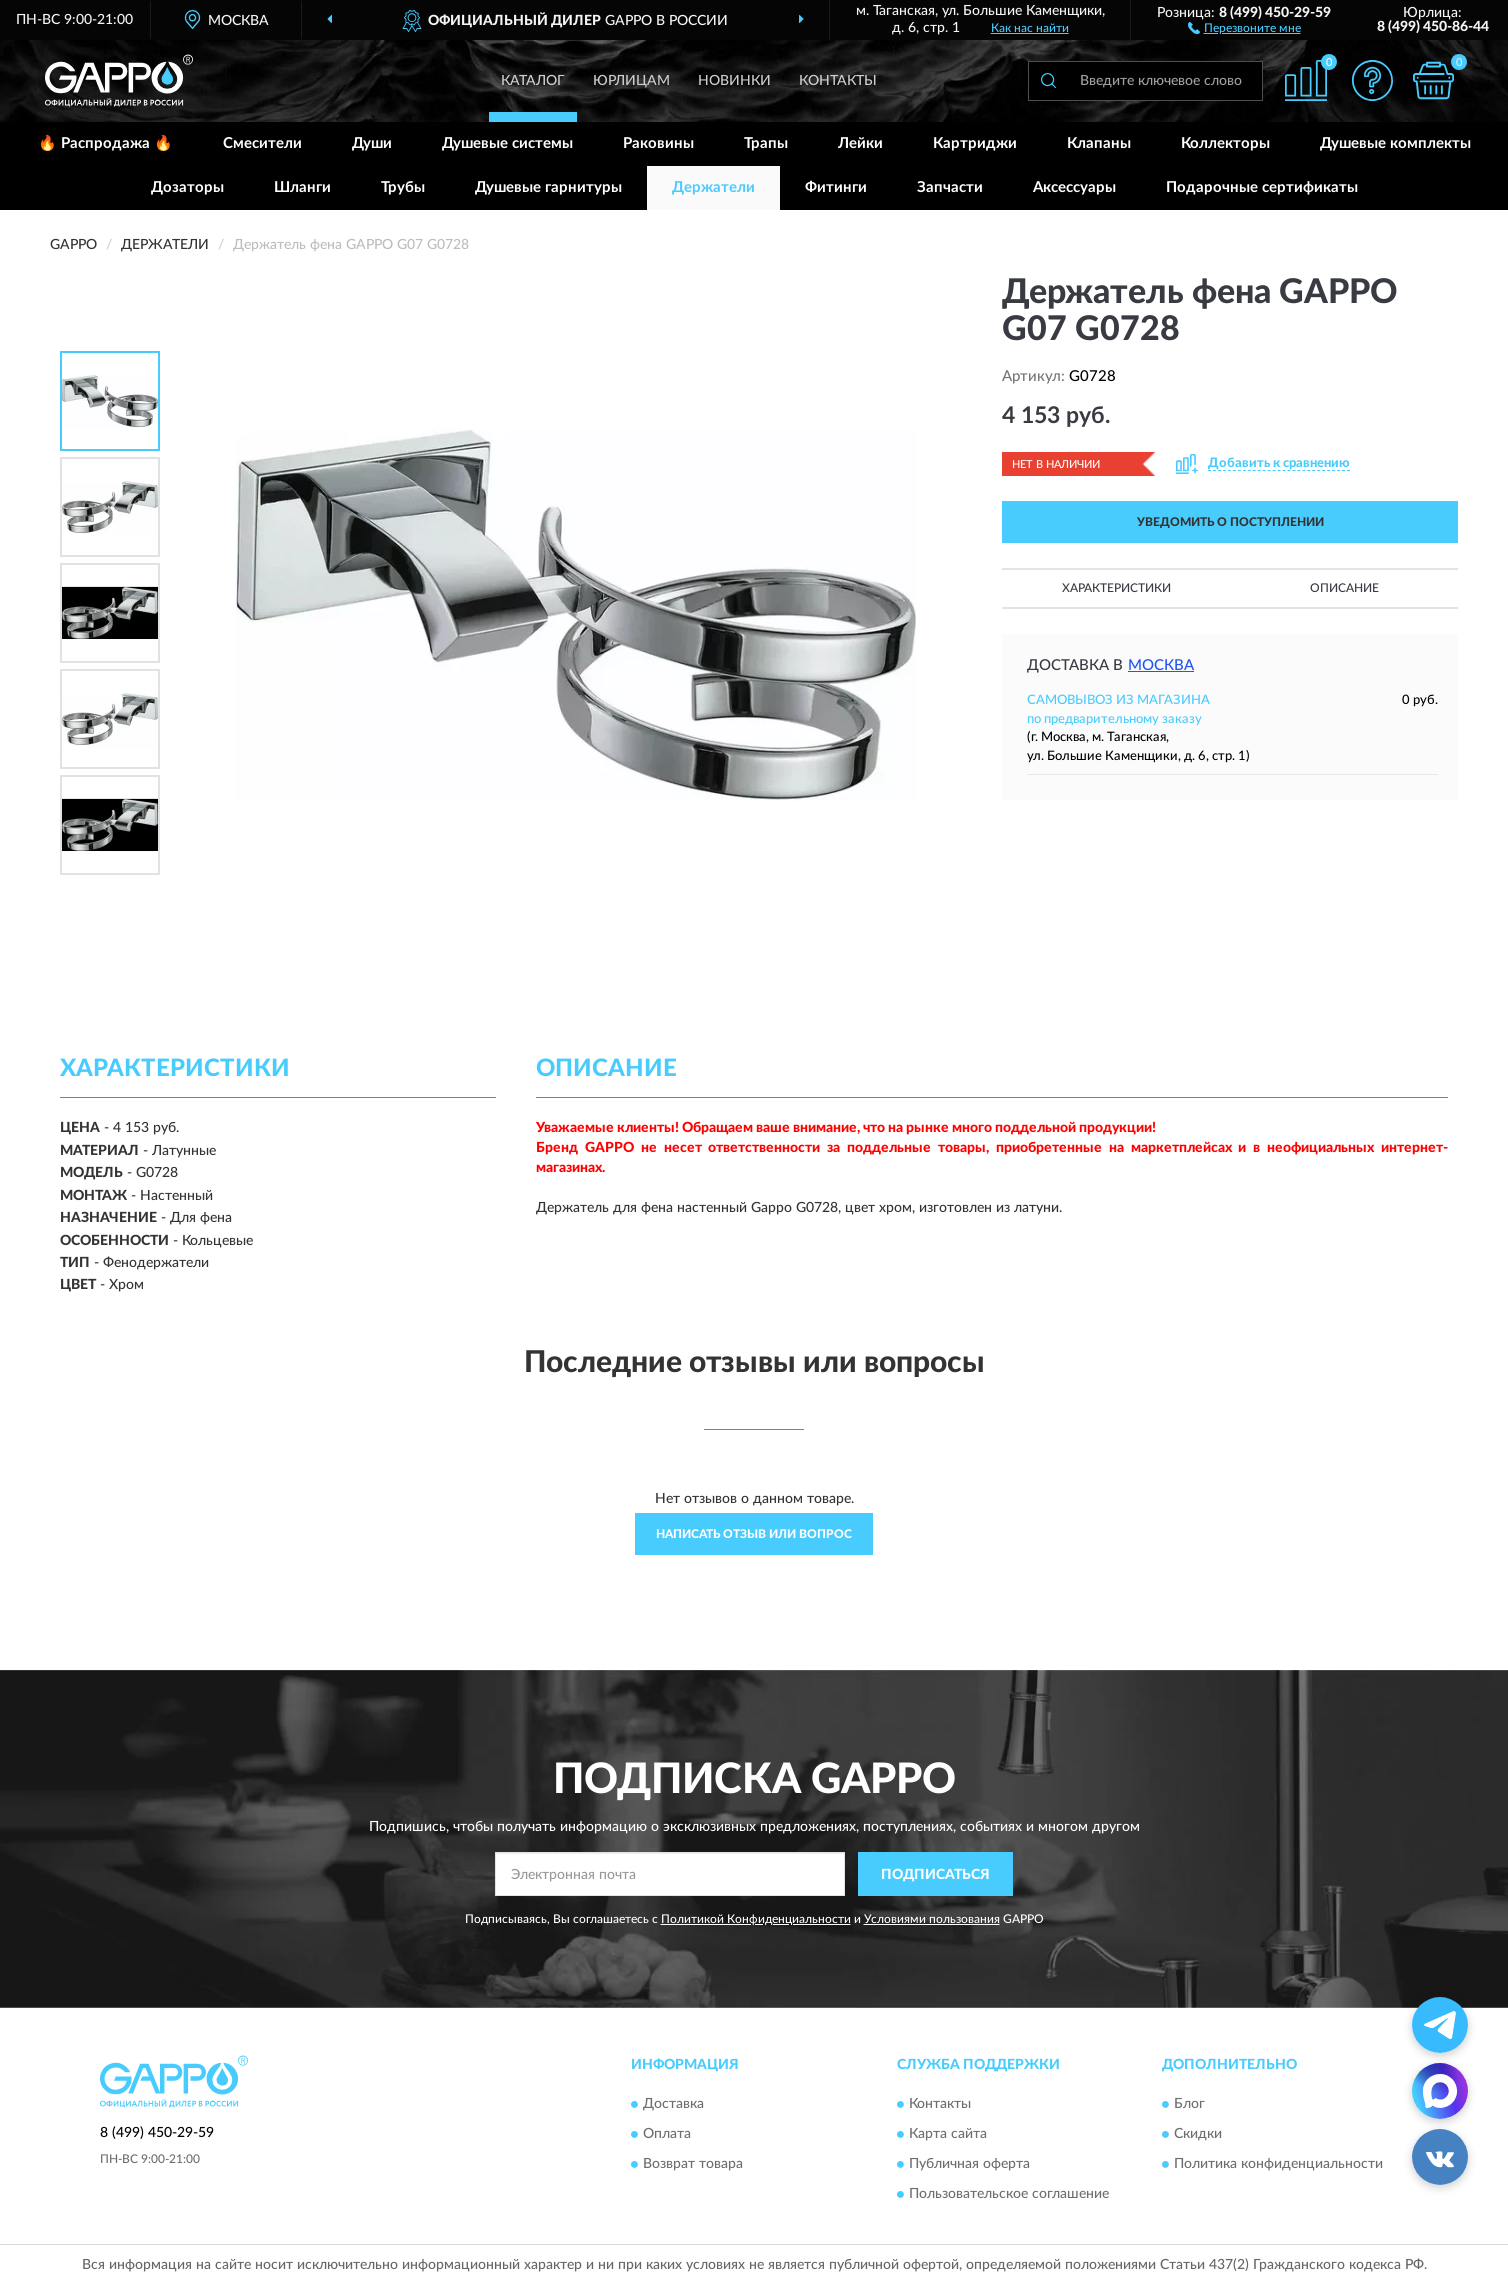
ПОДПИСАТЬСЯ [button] (935, 1875)
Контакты (838, 81)
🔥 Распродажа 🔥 (105, 143)
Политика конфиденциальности (1278, 2164)
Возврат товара (693, 2164)
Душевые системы (507, 143)
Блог (1189, 2104)
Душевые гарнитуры (548, 187)
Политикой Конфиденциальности (756, 1919)
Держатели (713, 187)
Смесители (262, 143)
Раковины (658, 143)
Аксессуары (1074, 187)
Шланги (302, 187)
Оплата (667, 2134)
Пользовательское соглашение (1009, 2194)
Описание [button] (1344, 588)
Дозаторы (187, 187)
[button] (1244, 27)
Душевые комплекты (1395, 143)
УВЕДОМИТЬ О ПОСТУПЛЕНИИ (1230, 522)
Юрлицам (631, 81)
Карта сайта (948, 2134)
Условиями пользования (932, 1919)
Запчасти (950, 187)
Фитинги (836, 187)
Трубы (403, 187)
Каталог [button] (533, 81)
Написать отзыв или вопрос (754, 1534)
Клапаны (1099, 143)
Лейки (860, 143)
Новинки (734, 81)
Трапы (766, 143)
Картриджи (975, 143)
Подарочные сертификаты (1262, 187)
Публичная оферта (969, 2164)
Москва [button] (1161, 665)
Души (372, 143)
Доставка (673, 2104)
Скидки (1198, 2134)
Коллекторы (1225, 143)
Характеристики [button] (1116, 588)
